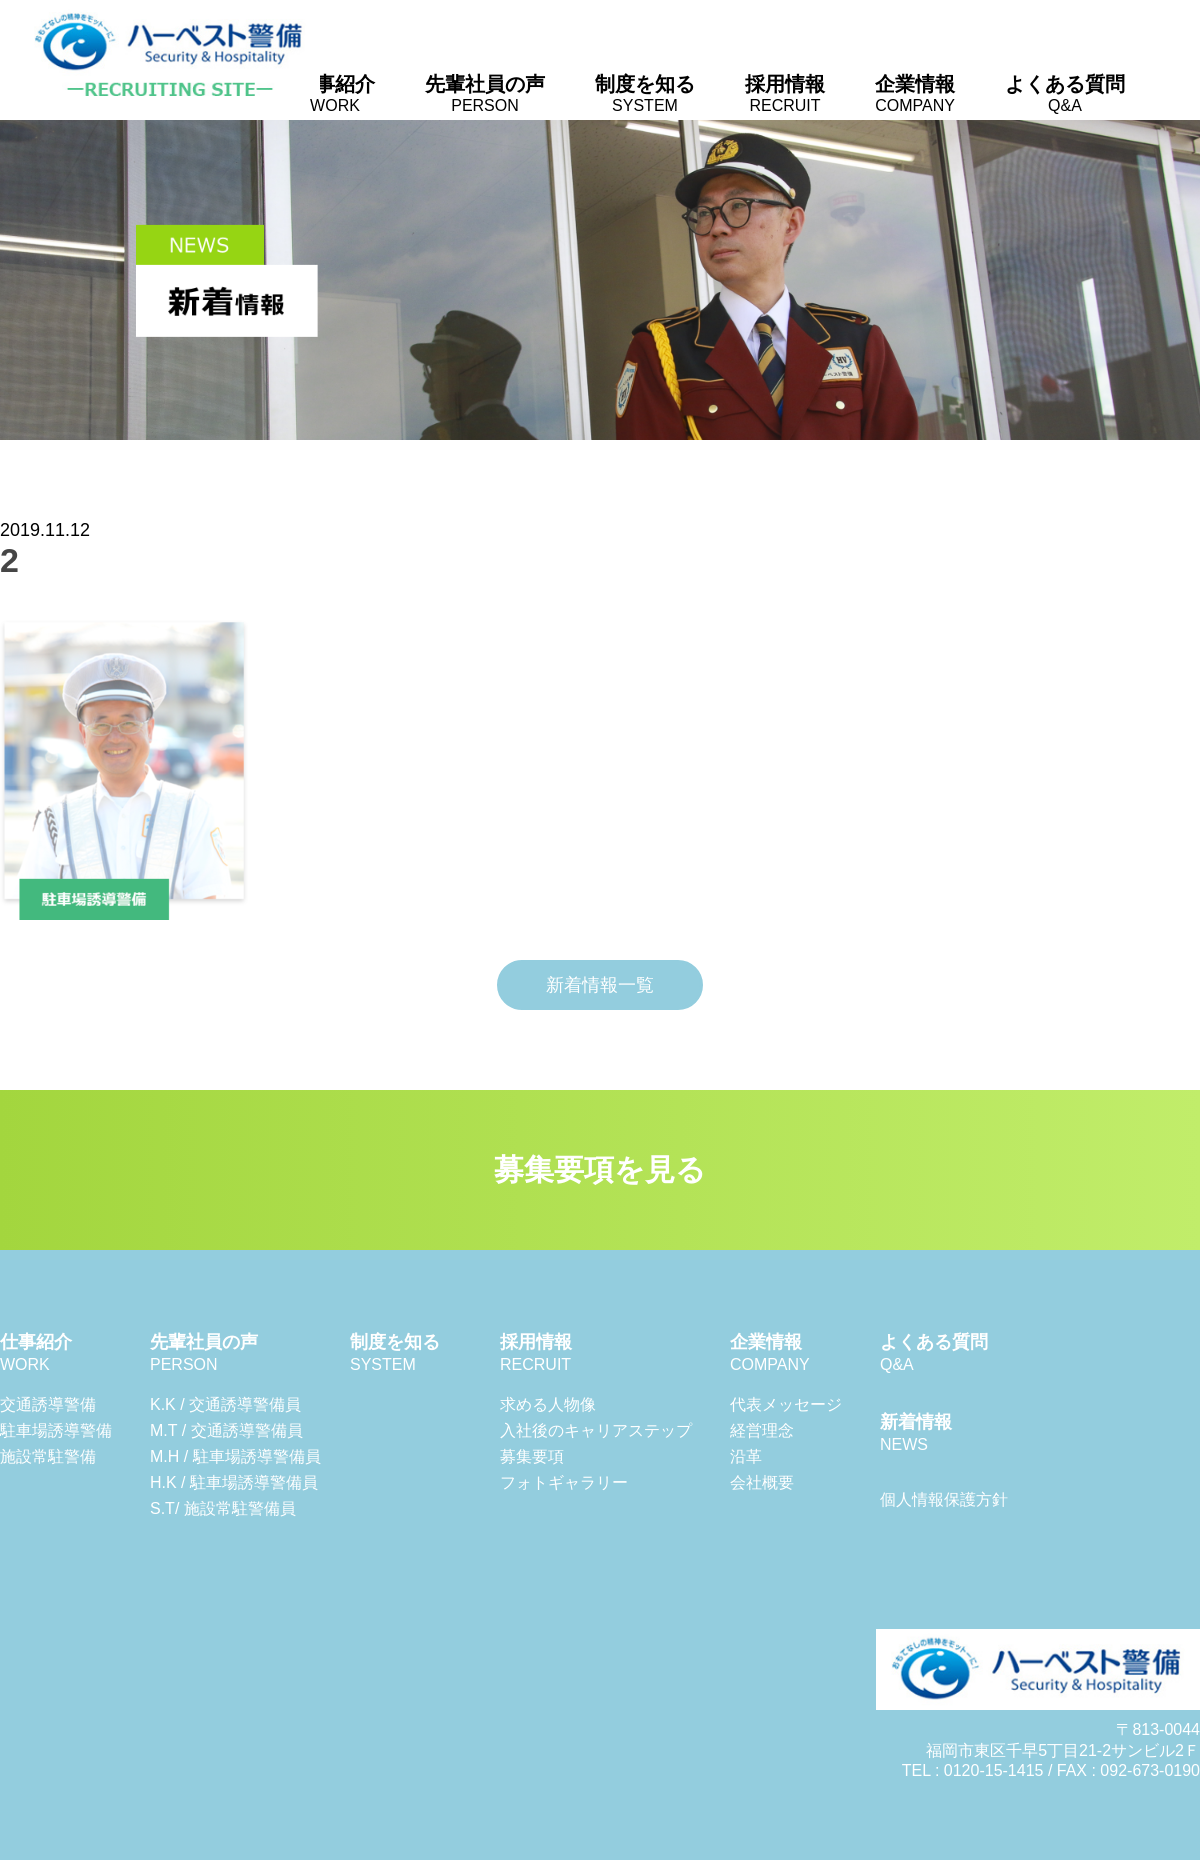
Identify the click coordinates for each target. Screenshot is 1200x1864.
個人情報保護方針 (944, 1499)
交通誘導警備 (48, 1404)
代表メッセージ (786, 1404)
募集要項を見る (600, 1169)
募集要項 (532, 1456)
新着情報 (916, 1432)
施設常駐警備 (48, 1456)
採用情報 (785, 93)
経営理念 (762, 1430)
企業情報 (915, 93)
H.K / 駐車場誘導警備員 (234, 1482)
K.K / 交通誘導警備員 (225, 1404)
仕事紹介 (335, 93)
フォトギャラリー (564, 1482)
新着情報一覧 (600, 985)
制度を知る (645, 93)
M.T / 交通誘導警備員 (226, 1430)
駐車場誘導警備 (56, 1430)
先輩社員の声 (485, 93)
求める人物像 (548, 1404)
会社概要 (762, 1482)
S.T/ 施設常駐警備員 (223, 1508)
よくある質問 (1065, 93)
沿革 (746, 1456)
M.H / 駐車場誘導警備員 (235, 1456)
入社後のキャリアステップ (596, 1430)
